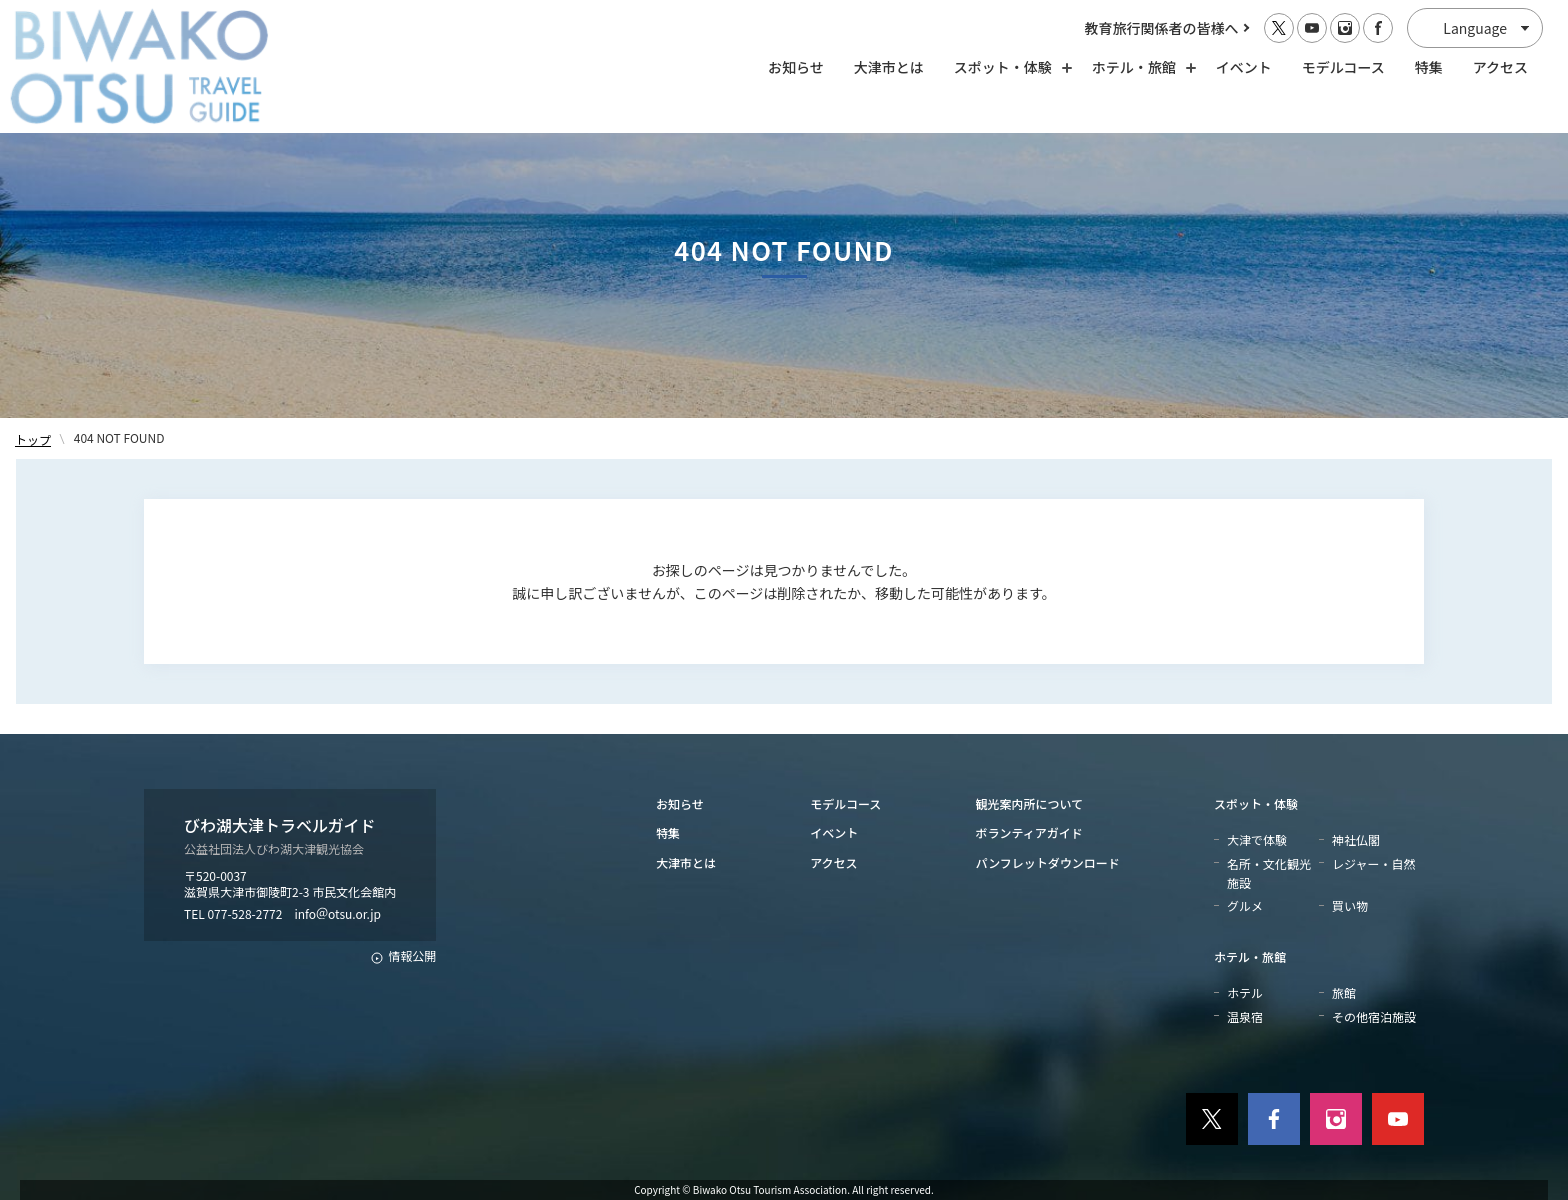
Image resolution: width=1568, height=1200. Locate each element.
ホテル (1245, 992)
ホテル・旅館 (1250, 956)
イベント (1244, 67)
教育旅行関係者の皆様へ (1162, 28)
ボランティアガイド (1029, 832)
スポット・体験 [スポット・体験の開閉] (1008, 67)
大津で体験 (1257, 839)
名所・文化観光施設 (1269, 873)
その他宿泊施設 (1374, 1016)
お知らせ (796, 67)
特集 (1429, 67)
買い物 (1350, 905)
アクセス (1500, 67)
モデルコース (1343, 67)
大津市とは (889, 67)
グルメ (1245, 905)
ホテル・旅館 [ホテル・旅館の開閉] (1139, 67)
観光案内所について (1030, 803)
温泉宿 (1245, 1016)
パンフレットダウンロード (1048, 862)
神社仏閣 (1356, 839)
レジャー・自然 (1373, 863)
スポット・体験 (1256, 803)
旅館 (1344, 992)
